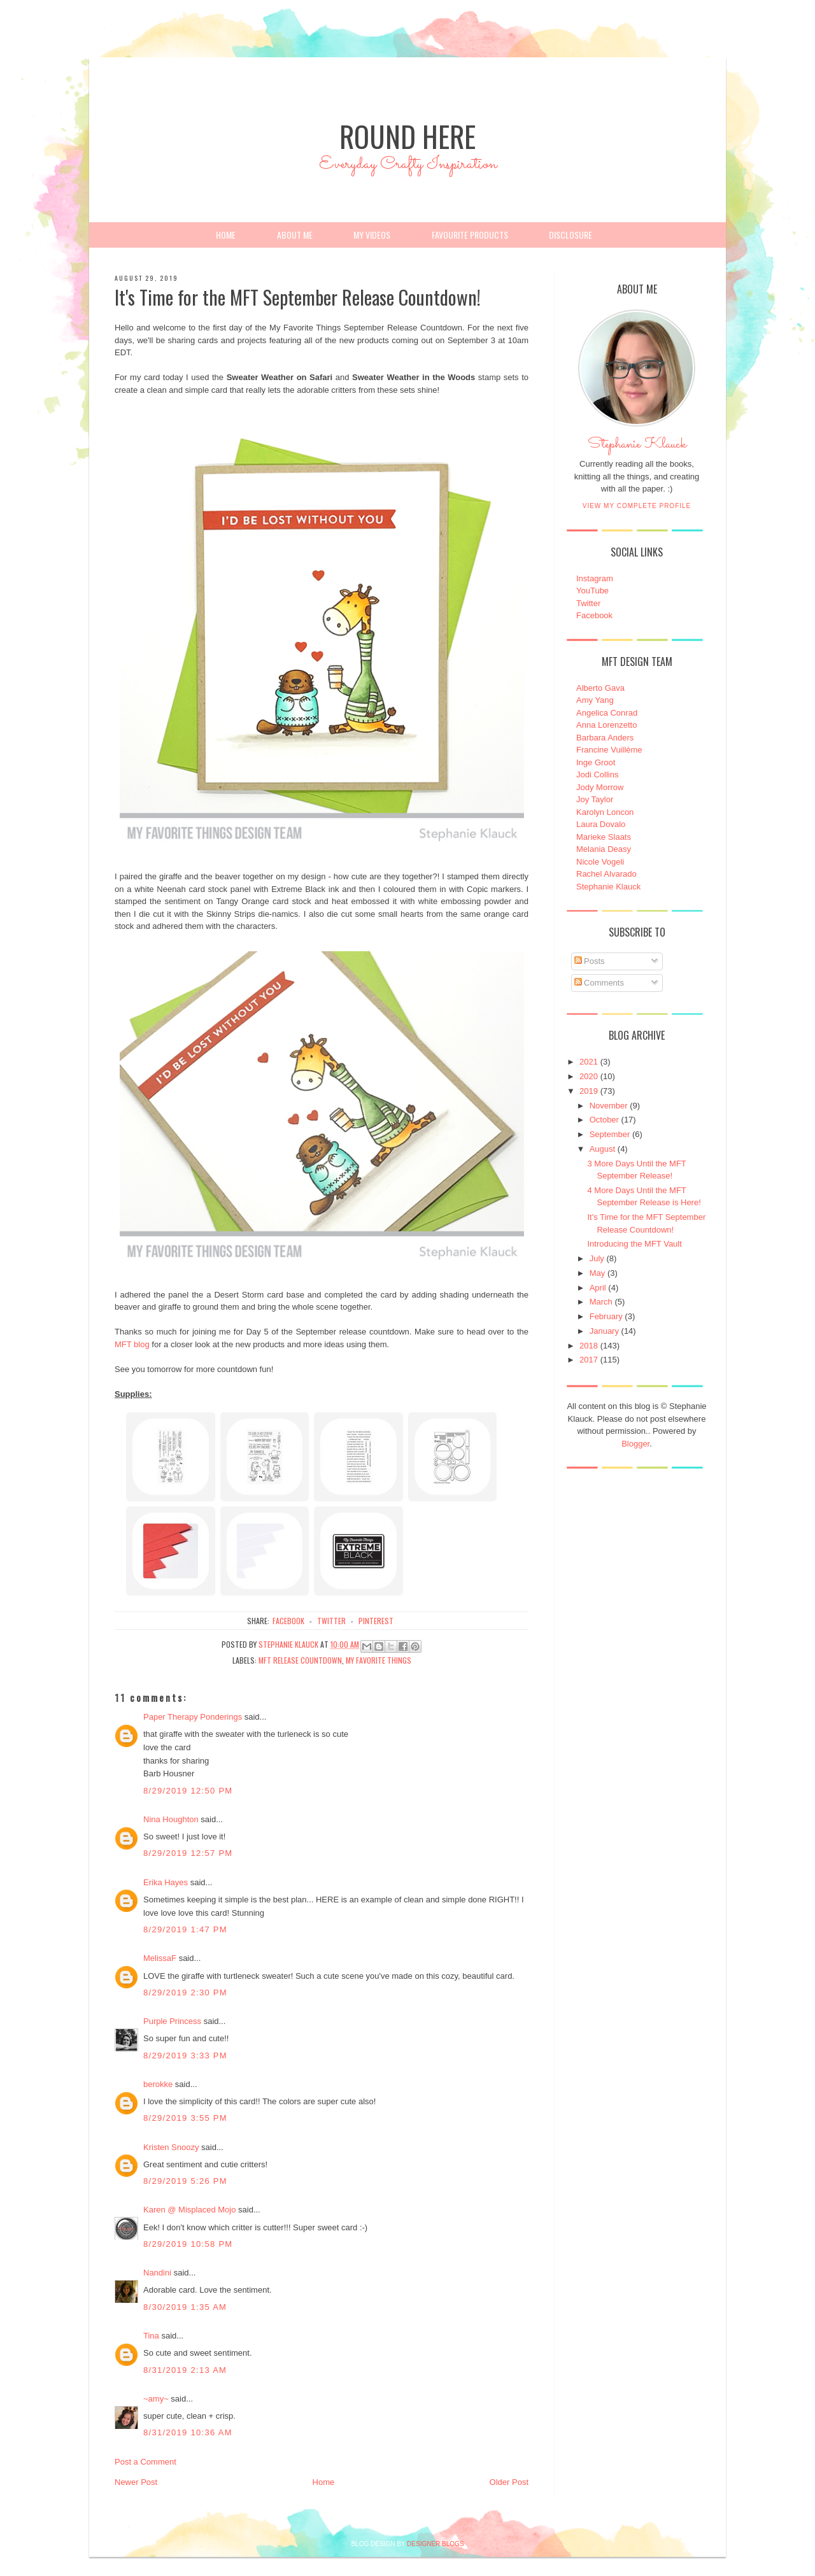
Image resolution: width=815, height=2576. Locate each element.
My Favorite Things (378, 1660)
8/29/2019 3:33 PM (185, 2055)
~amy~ (156, 2398)
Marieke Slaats (603, 837)
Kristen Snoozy (172, 2147)
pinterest (375, 1620)
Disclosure (570, 234)
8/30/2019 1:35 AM (185, 2307)
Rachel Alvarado (606, 874)
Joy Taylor (594, 799)
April (598, 1287)
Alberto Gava (600, 688)
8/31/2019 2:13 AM (185, 2370)
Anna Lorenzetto (606, 725)
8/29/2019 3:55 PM (185, 2118)
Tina (151, 2335)
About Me (295, 234)
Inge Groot (595, 762)
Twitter (588, 603)
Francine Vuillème (609, 749)
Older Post (509, 2482)
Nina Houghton (171, 1819)
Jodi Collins (597, 774)
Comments (599, 982)
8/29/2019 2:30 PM (185, 1992)
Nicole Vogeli (600, 862)
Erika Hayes (165, 1882)
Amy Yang (595, 700)
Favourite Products (470, 234)
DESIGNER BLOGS (435, 2543)
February (606, 1316)
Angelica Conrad (606, 713)
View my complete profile (637, 505)
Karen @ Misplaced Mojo (189, 2209)
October (604, 1119)
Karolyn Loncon (605, 812)
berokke (158, 2084)
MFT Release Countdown (300, 1660)
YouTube (592, 590)
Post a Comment (145, 2461)
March (601, 1301)
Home (226, 234)
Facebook (594, 615)
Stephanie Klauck (637, 447)
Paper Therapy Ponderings (192, 1717)
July (597, 1258)
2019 (588, 1091)
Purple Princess (172, 2021)
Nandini (157, 2272)
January (604, 1331)
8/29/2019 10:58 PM (188, 2244)
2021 (588, 1061)
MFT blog (132, 1344)
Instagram (594, 578)
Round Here (407, 136)
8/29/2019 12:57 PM (188, 1853)
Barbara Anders (605, 737)
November (609, 1105)
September (610, 1134)
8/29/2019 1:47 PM (185, 1929)
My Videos (371, 234)
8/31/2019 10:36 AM (187, 2432)
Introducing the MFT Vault (634, 1244)
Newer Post (136, 2482)
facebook (288, 1620)
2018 (588, 1345)
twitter (331, 1620)
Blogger (635, 1443)
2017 (588, 1359)
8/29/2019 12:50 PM (188, 1790)
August (602, 1149)
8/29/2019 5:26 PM (185, 2181)
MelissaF (159, 1958)
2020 (588, 1076)
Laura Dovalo (600, 824)
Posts (589, 961)
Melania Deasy (603, 849)
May (598, 1273)
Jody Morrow (599, 787)
